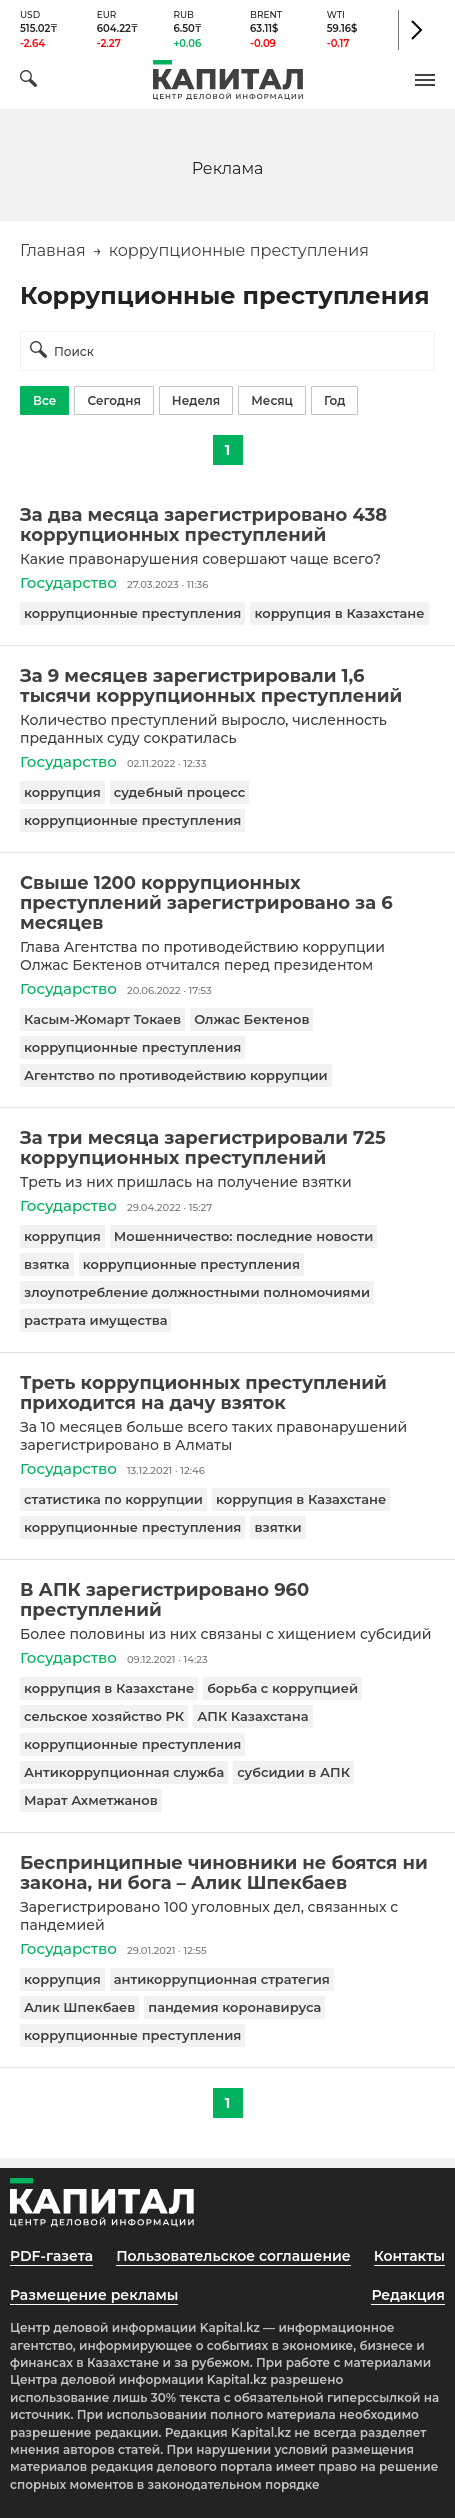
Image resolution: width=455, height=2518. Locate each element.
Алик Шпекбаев (79, 2007)
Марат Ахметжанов (91, 1800)
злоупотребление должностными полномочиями (197, 1292)
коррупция (62, 792)
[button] (425, 80)
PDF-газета (51, 2256)
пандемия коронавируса (234, 2007)
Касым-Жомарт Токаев (102, 1019)
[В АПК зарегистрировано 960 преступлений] (227, 1600)
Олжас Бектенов (251, 1019)
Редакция (408, 2295)
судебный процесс (180, 792)
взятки (277, 1527)
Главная (53, 250)
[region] (228, 167)
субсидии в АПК (293, 1772)
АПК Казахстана (252, 1716)
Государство (68, 582)
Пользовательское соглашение (233, 2256)
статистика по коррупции (113, 1499)
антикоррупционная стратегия (222, 1979)
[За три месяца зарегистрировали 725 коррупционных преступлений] (227, 1148)
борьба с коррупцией (282, 1688)
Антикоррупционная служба (124, 1772)
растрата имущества (95, 1320)
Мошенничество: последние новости (244, 1236)
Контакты (409, 2256)
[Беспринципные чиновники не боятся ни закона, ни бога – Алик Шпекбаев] (227, 1873)
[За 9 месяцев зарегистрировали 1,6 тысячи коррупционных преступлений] (227, 686)
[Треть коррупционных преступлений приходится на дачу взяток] (227, 1393)
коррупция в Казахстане (339, 613)
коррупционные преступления (132, 613)
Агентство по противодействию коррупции (176, 1075)
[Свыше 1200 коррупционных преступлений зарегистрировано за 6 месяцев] (227, 903)
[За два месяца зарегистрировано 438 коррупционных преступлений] (227, 525)
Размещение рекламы (94, 2295)
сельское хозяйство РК (104, 1716)
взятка (47, 1264)
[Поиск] (28, 81)
